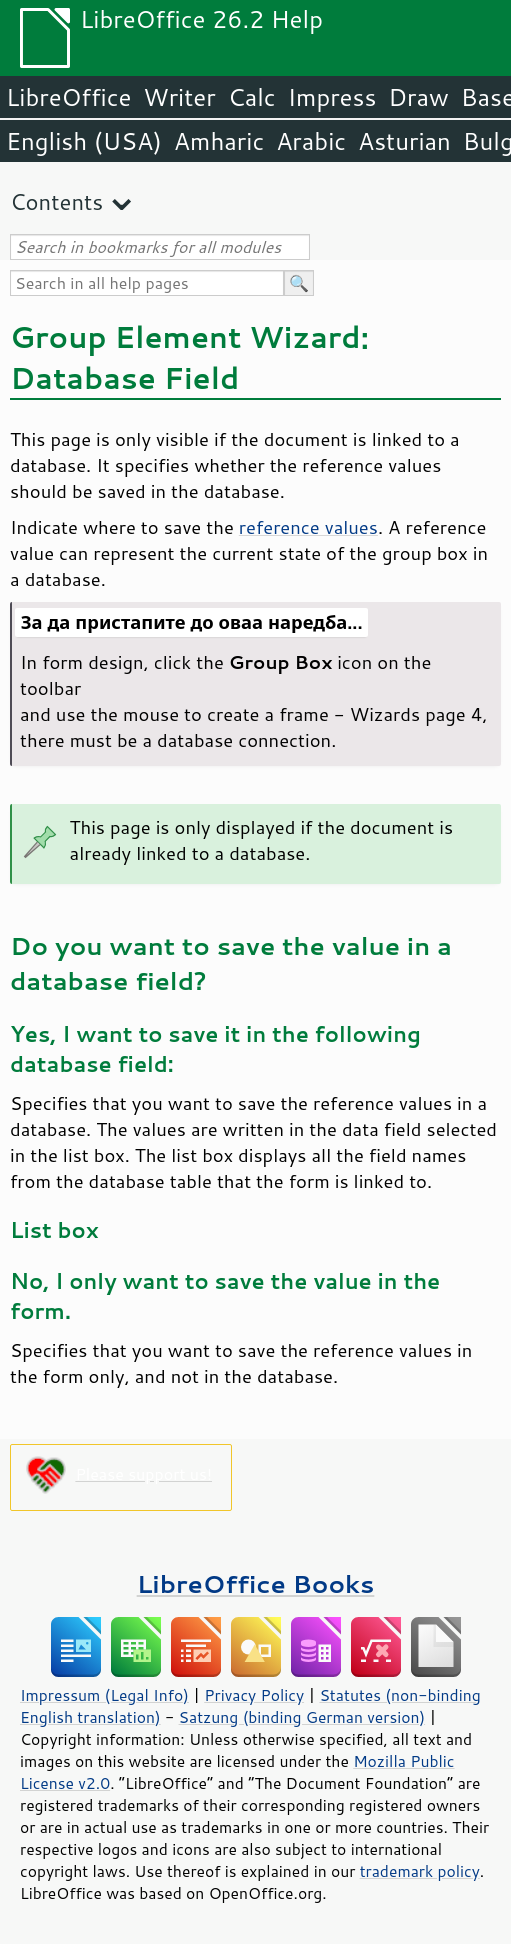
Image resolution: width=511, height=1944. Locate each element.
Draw (418, 97)
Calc (252, 97)
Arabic (311, 141)
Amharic (219, 141)
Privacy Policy (254, 1695)
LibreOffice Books (256, 1583)
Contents (56, 201)
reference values (308, 527)
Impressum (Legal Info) (104, 1695)
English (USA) (84, 141)
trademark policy (420, 1871)
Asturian (404, 141)
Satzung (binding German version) (302, 1717)
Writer (179, 97)
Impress (332, 97)
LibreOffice (68, 97)
